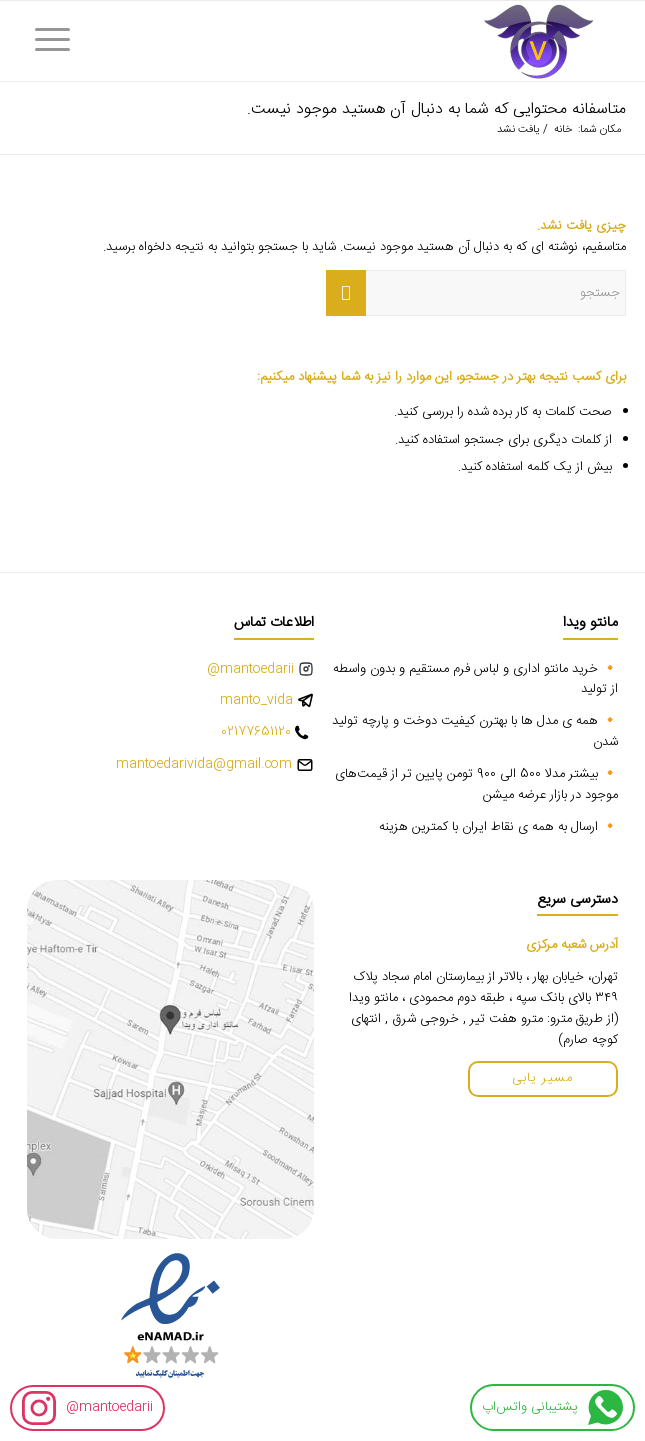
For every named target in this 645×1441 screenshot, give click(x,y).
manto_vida (256, 700)
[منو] (59, 41)
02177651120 (256, 732)
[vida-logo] (383, 41)
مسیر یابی (542, 1078)
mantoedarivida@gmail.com (204, 764)
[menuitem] (59, 41)
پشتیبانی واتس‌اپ (552, 1407)
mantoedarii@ (87, 1408)
